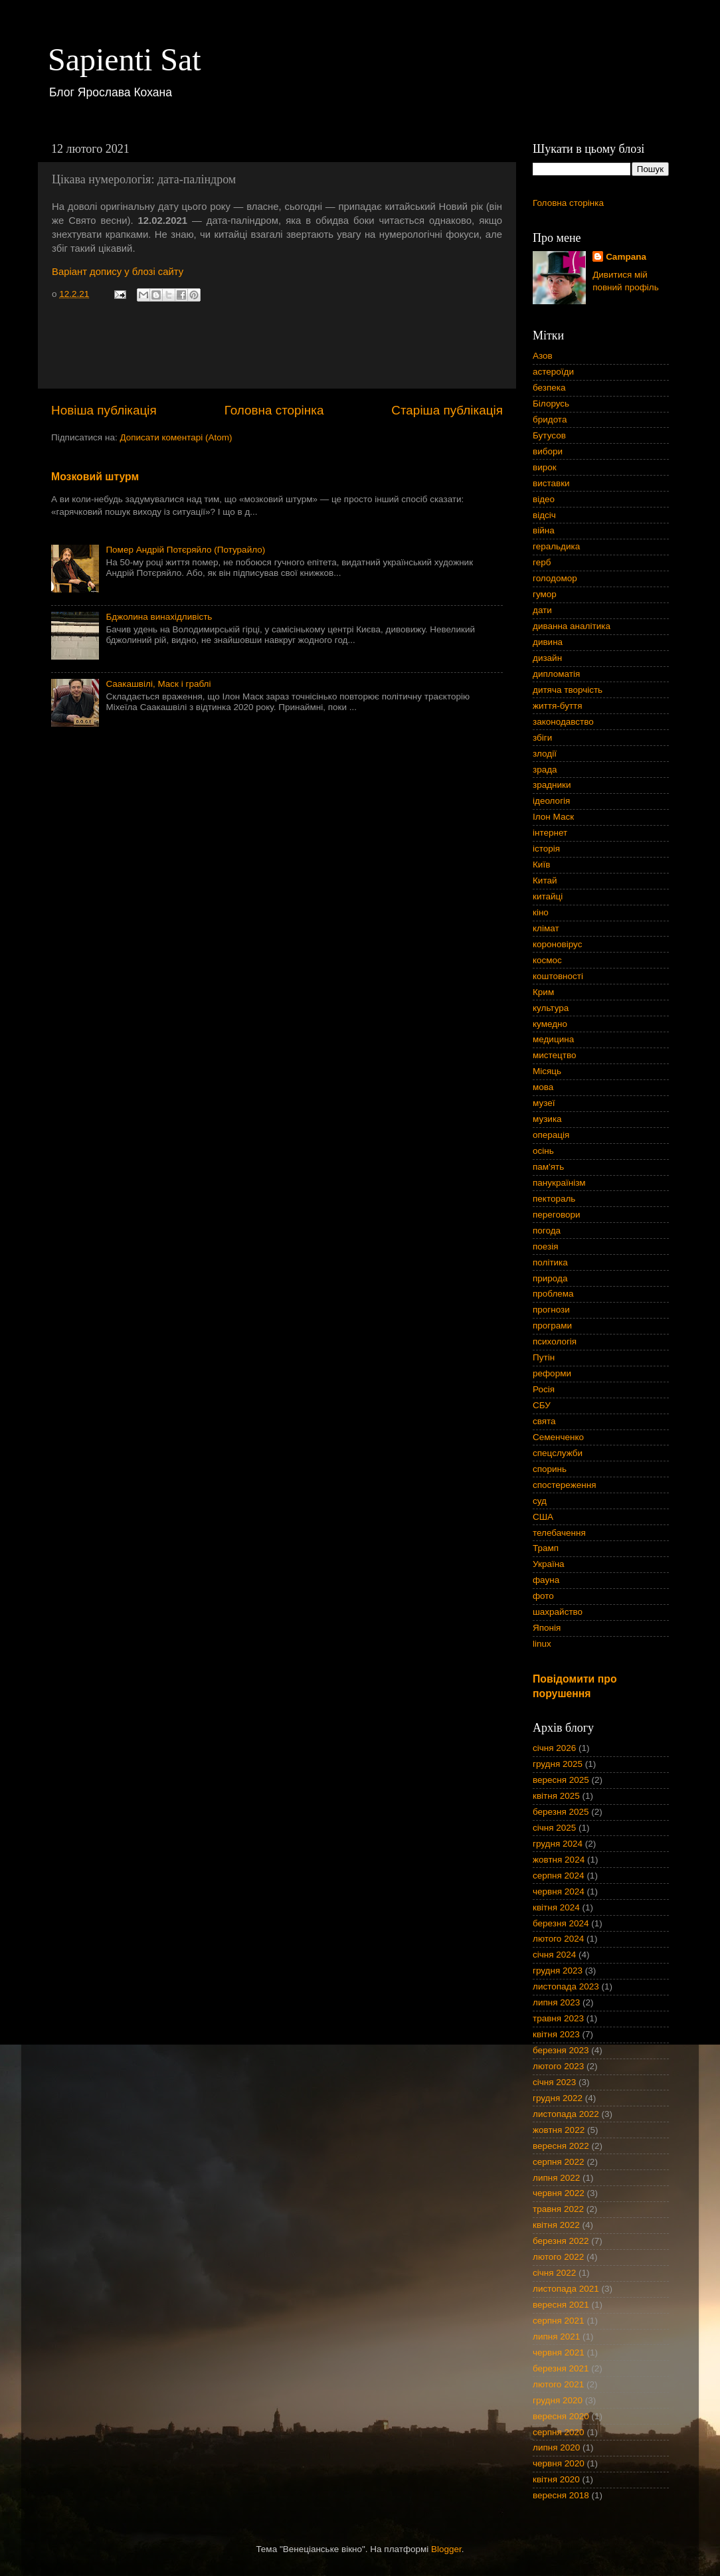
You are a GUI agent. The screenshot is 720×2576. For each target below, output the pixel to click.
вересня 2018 (561, 2495)
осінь (543, 1151)
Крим (543, 992)
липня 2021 (556, 2337)
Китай (545, 880)
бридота (550, 419)
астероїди (553, 372)
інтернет (550, 833)
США (543, 1517)
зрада (545, 770)
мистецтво (555, 1055)
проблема (553, 1294)
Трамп (546, 1548)
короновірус (557, 944)
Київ (541, 865)
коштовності (558, 976)
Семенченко (558, 1437)
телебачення (559, 1533)
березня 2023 (561, 2050)
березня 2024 (561, 1923)
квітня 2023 (556, 2034)
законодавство (563, 722)
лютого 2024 (558, 1939)
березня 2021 (561, 2368)
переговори (557, 1215)
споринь (550, 1469)
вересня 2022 (561, 2146)
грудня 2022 (558, 2098)
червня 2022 (559, 2193)
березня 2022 (561, 2241)
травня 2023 (558, 2018)
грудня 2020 (558, 2400)
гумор (545, 594)
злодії (545, 754)
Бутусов (549, 435)
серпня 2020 (559, 2432)
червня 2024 (559, 1891)
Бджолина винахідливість (159, 617)
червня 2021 (559, 2352)
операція (551, 1135)
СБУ (542, 1405)
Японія (547, 1628)
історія (546, 849)
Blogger (446, 2549)
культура (551, 1008)
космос (547, 960)
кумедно (550, 1024)
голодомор (555, 578)
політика (550, 1262)
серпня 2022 (559, 2162)
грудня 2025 (558, 1764)
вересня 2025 (561, 1780)
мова (543, 1087)
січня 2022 (554, 2273)
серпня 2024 (559, 1876)
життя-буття (558, 706)
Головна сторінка (274, 410)
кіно (541, 912)
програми (552, 1326)
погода (547, 1231)
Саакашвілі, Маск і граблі (158, 684)
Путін (544, 1357)
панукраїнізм (559, 1183)
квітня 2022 (556, 2225)
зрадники (552, 785)
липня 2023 (556, 2002)
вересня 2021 (561, 2305)
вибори (548, 451)
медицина (553, 1039)
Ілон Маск (553, 817)
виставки (551, 483)
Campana (626, 257)
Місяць (547, 1071)
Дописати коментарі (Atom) (176, 437)
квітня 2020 (556, 2479)
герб (542, 562)
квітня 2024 (556, 1907)
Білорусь (551, 404)
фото (543, 1596)
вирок (545, 467)
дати (542, 610)
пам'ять (548, 1167)
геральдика (556, 546)
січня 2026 (554, 1748)
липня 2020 (556, 2447)
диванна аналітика (571, 626)
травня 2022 (558, 2209)
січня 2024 (554, 1955)
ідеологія (551, 801)
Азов (543, 356)
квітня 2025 (556, 1796)
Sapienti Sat (124, 59)
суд (540, 1501)
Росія (544, 1389)
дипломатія (556, 674)
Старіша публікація (447, 410)
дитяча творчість (567, 690)
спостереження (564, 1485)
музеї (544, 1103)
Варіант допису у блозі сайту (117, 271)
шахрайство (558, 1612)
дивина (548, 642)
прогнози (551, 1310)
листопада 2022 (566, 2114)
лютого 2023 (558, 2066)
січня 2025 (554, 1828)
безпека (549, 388)
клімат (546, 928)
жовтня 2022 (559, 2130)
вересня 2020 (561, 2416)
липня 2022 (556, 2178)
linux (542, 1644)
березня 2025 (561, 1812)
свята (544, 1421)
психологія (555, 1341)
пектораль (554, 1199)
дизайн (547, 658)
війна (544, 530)
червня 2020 (559, 2463)
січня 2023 (554, 2082)
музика (547, 1119)
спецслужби (558, 1453)
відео (544, 499)
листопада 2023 (566, 1986)
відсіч (544, 515)
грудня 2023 (558, 1971)
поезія (546, 1246)
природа (550, 1278)
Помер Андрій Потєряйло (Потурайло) (185, 550)
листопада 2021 (566, 2289)
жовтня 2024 (559, 1860)
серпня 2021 (559, 2321)
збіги (542, 738)
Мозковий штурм (95, 476)
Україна (549, 1564)
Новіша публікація (104, 410)
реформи (552, 1373)
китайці (548, 896)
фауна (546, 1580)
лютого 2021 (558, 2384)
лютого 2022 (558, 2257)
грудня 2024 (558, 1844)
